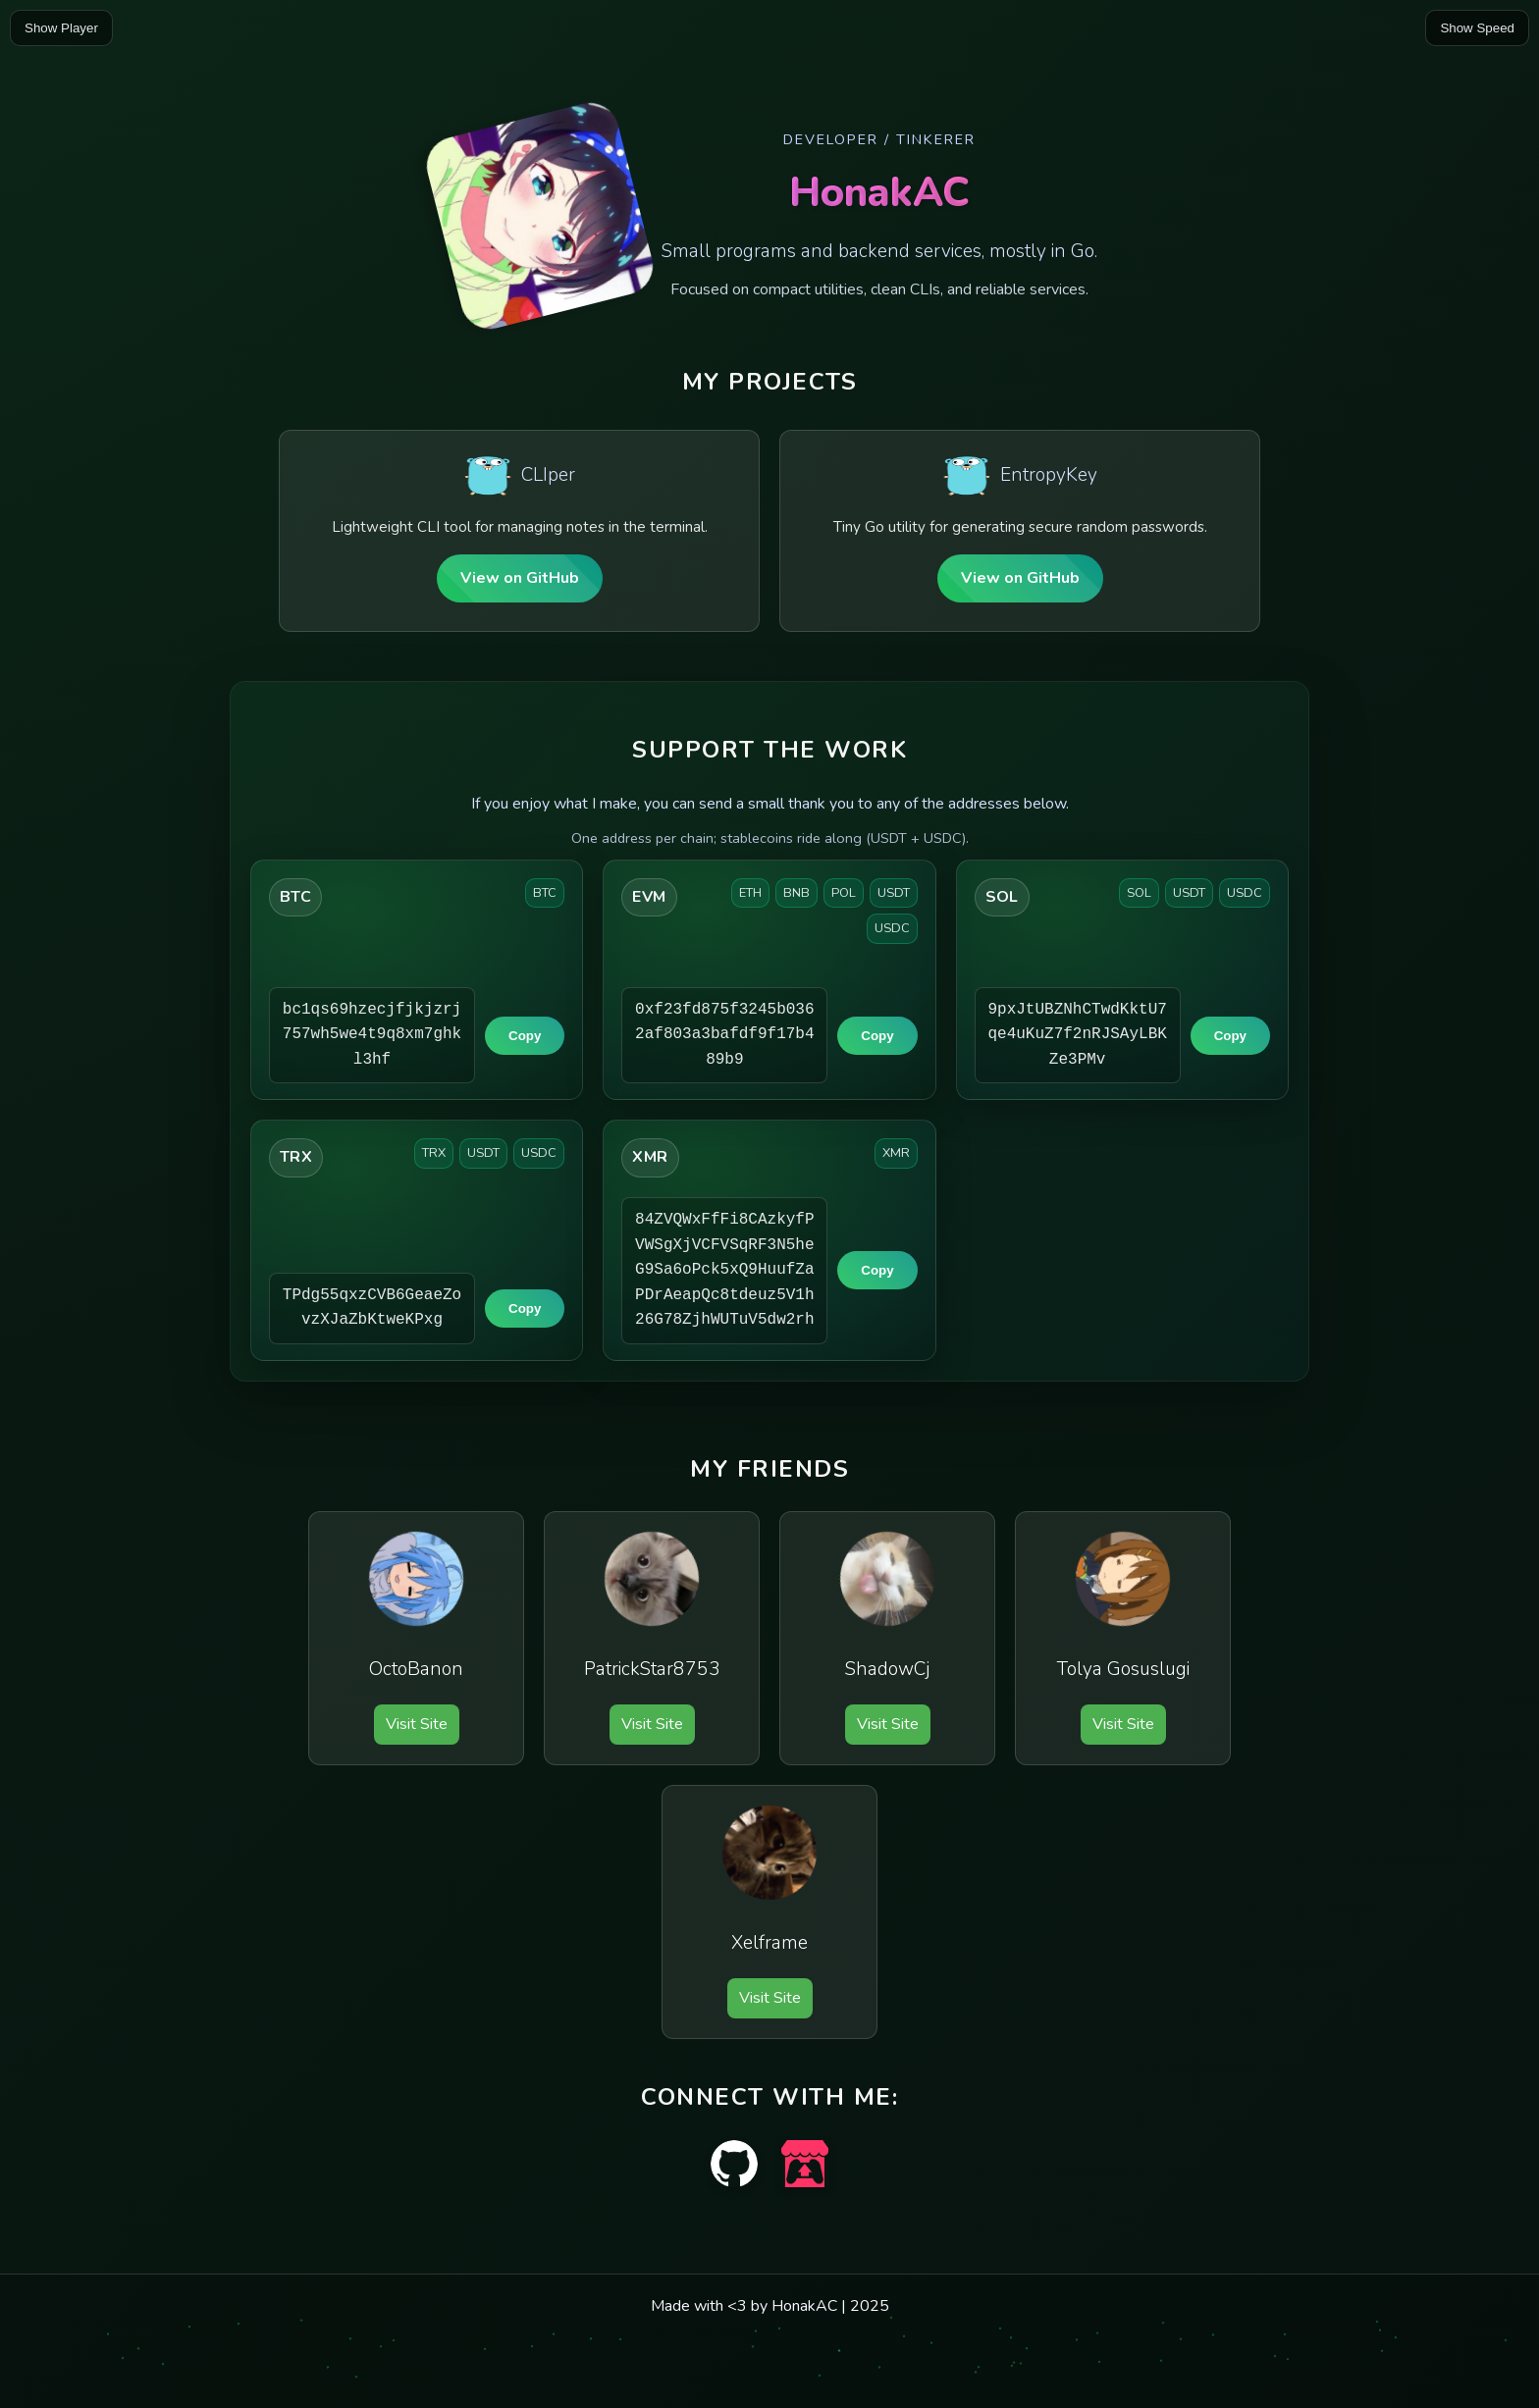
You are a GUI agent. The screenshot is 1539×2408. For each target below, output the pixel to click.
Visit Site (417, 1724)
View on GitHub (519, 578)
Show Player (61, 28)
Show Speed (1477, 28)
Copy (524, 1035)
